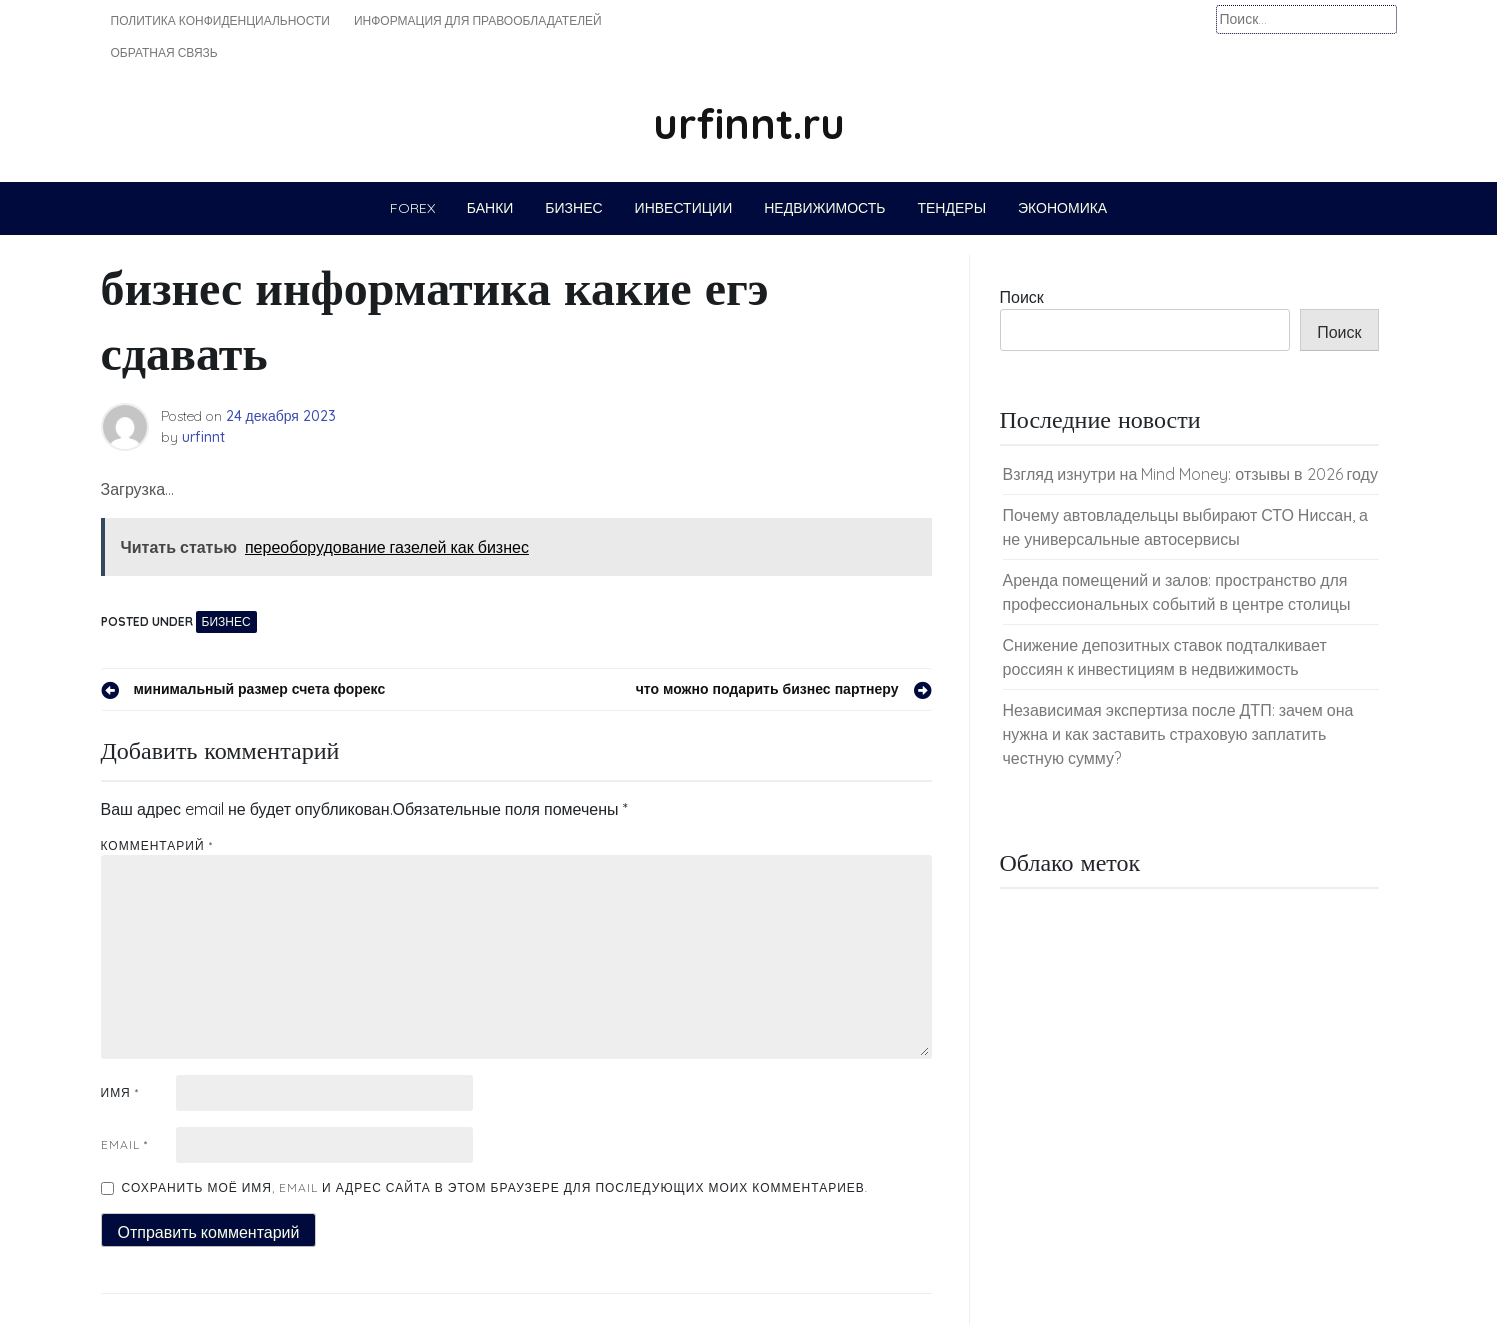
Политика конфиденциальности (220, 20)
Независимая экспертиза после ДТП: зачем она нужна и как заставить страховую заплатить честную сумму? (1178, 734)
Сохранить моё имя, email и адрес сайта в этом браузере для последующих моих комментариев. (495, 1187)
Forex (412, 208)
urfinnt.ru (749, 123)
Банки (490, 208)
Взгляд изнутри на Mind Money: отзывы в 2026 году (1190, 474)
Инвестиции (684, 208)
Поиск (1022, 297)
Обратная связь (164, 52)
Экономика (1062, 208)
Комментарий (157, 845)
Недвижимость (824, 208)
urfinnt (203, 437)
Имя (120, 1092)
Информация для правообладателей (478, 20)
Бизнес (573, 208)
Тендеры (951, 208)
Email (124, 1144)
